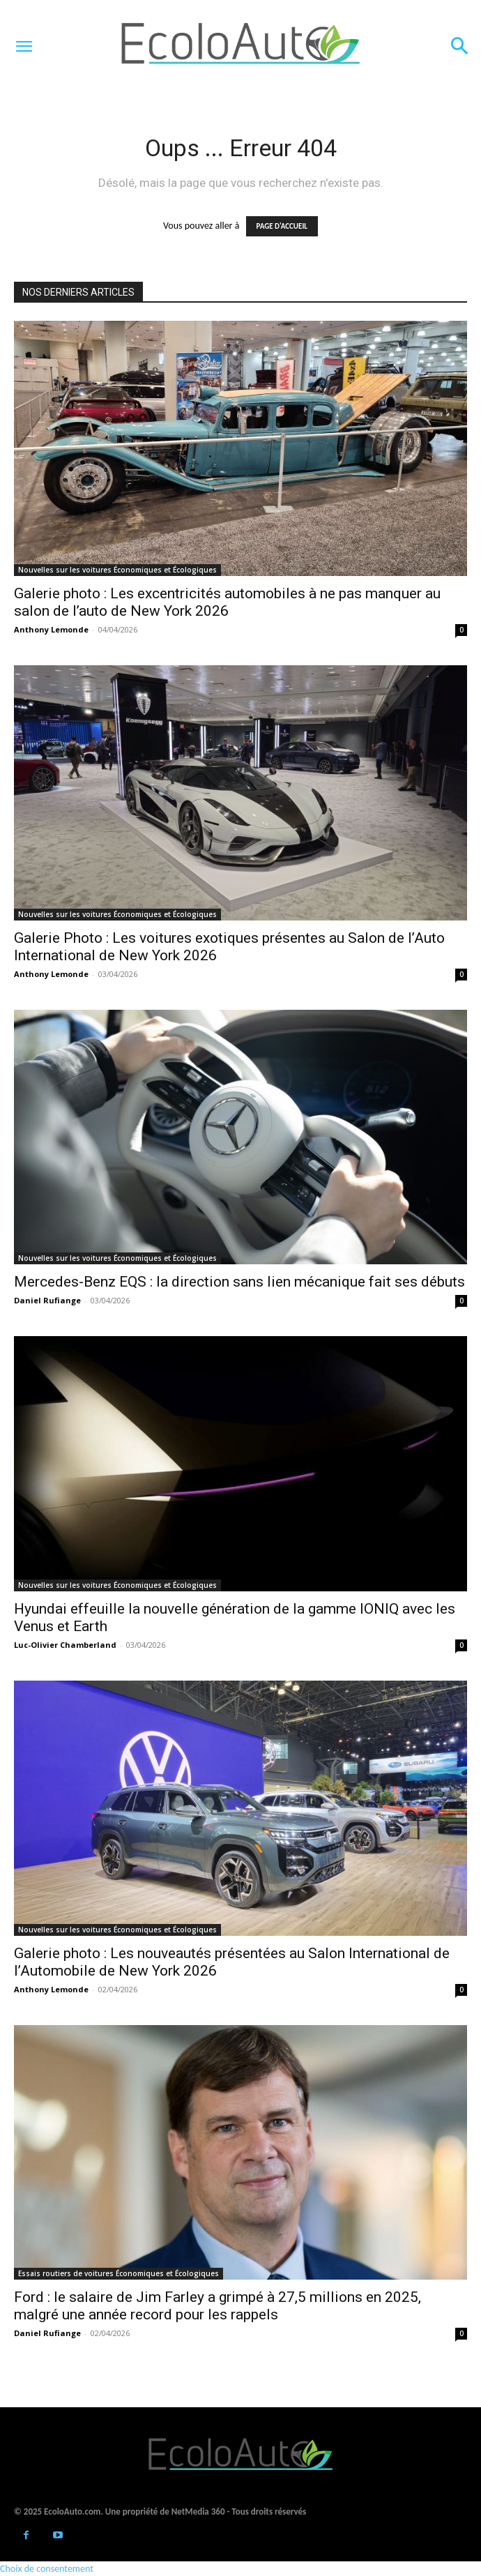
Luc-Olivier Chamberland (65, 1644)
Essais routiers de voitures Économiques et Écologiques (118, 2273)
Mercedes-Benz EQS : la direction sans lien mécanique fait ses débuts (239, 1281)
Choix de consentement (46, 2569)
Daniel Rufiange (47, 1300)
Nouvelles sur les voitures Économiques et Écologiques (117, 570)
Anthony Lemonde (51, 629)
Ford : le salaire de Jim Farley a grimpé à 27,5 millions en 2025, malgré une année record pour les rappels (217, 2306)
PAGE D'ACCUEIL (282, 226)
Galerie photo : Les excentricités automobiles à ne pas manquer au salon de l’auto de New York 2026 (227, 602)
